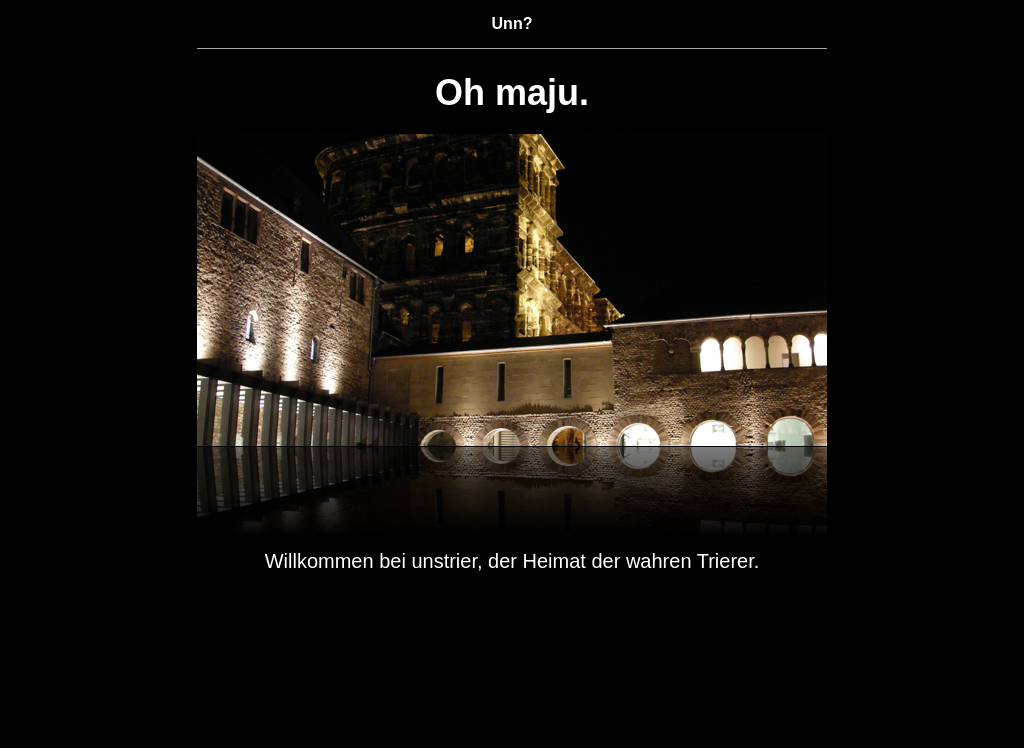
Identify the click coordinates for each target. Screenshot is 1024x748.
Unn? (512, 23)
